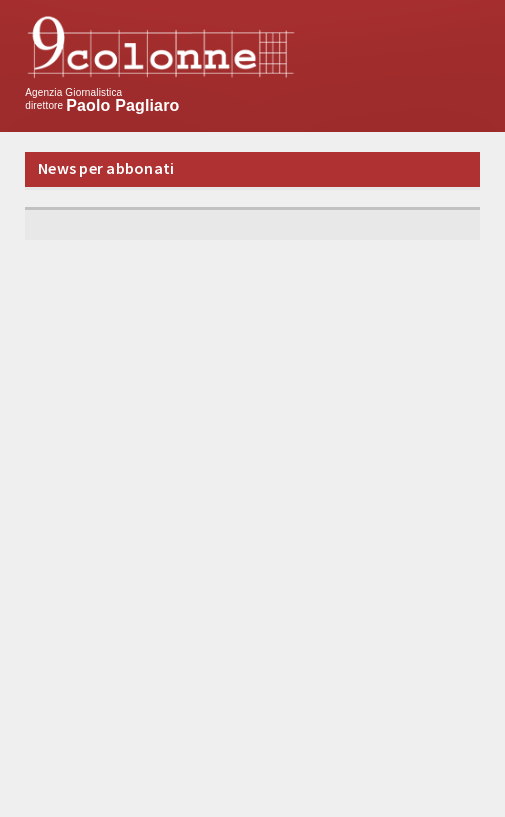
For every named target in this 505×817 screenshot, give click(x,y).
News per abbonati (106, 168)
